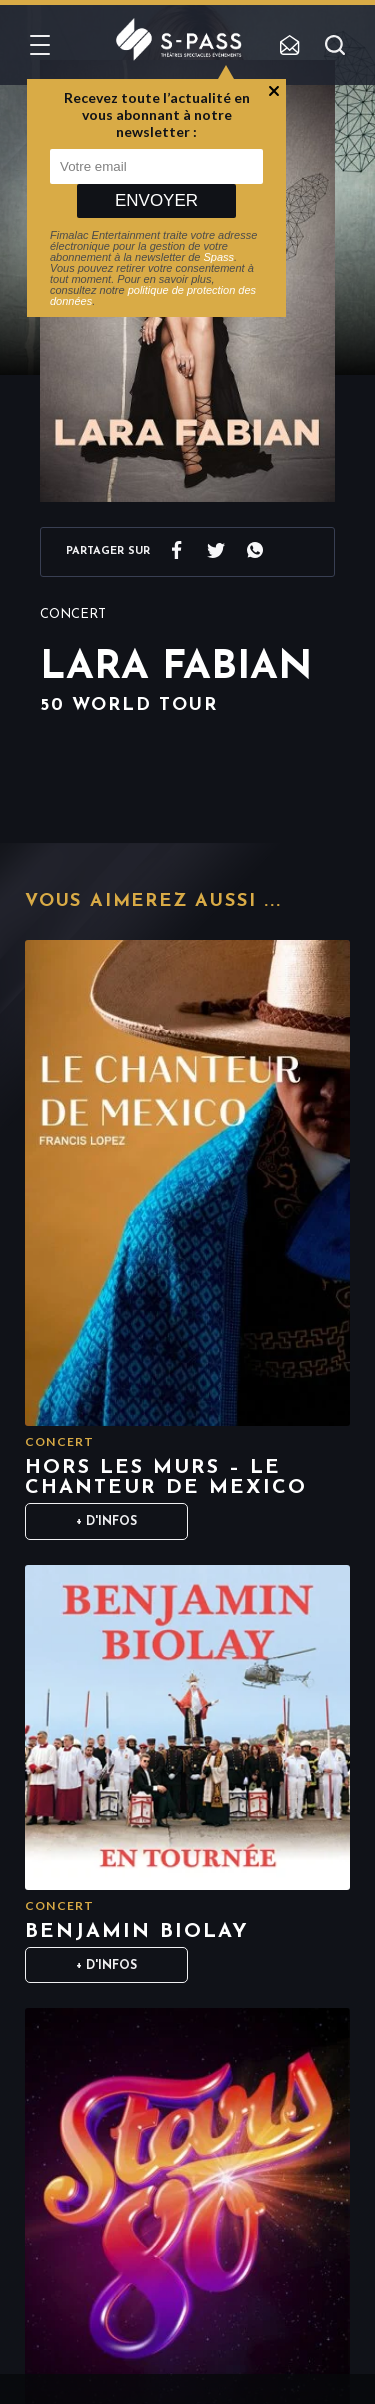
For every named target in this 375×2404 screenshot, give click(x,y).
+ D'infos (106, 1522)
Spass (219, 257)
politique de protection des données (153, 295)
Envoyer (156, 200)
